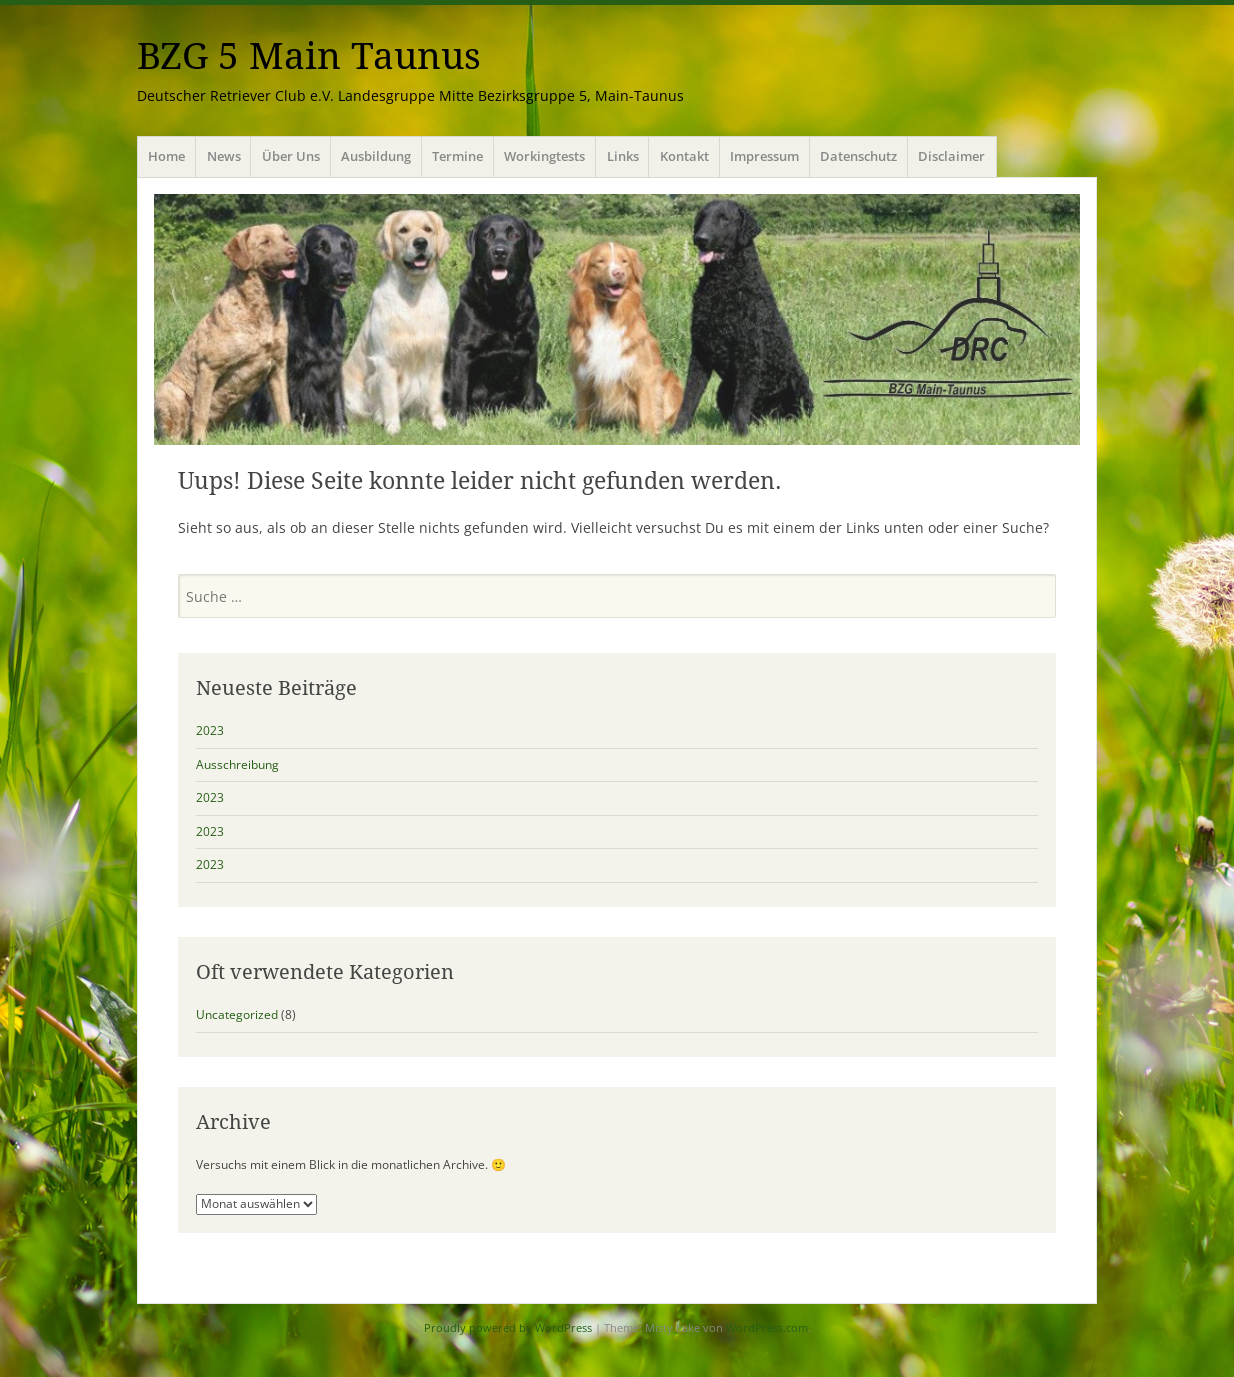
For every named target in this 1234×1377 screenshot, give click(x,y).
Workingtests (544, 156)
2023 (210, 730)
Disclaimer (951, 156)
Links (623, 156)
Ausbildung (376, 156)
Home (166, 156)
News (224, 156)
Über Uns (291, 156)
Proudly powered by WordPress (508, 1327)
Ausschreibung (237, 764)
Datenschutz (858, 156)
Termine (457, 156)
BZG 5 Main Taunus (309, 56)
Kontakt (684, 156)
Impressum (764, 156)
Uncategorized (237, 1014)
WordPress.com (767, 1327)
